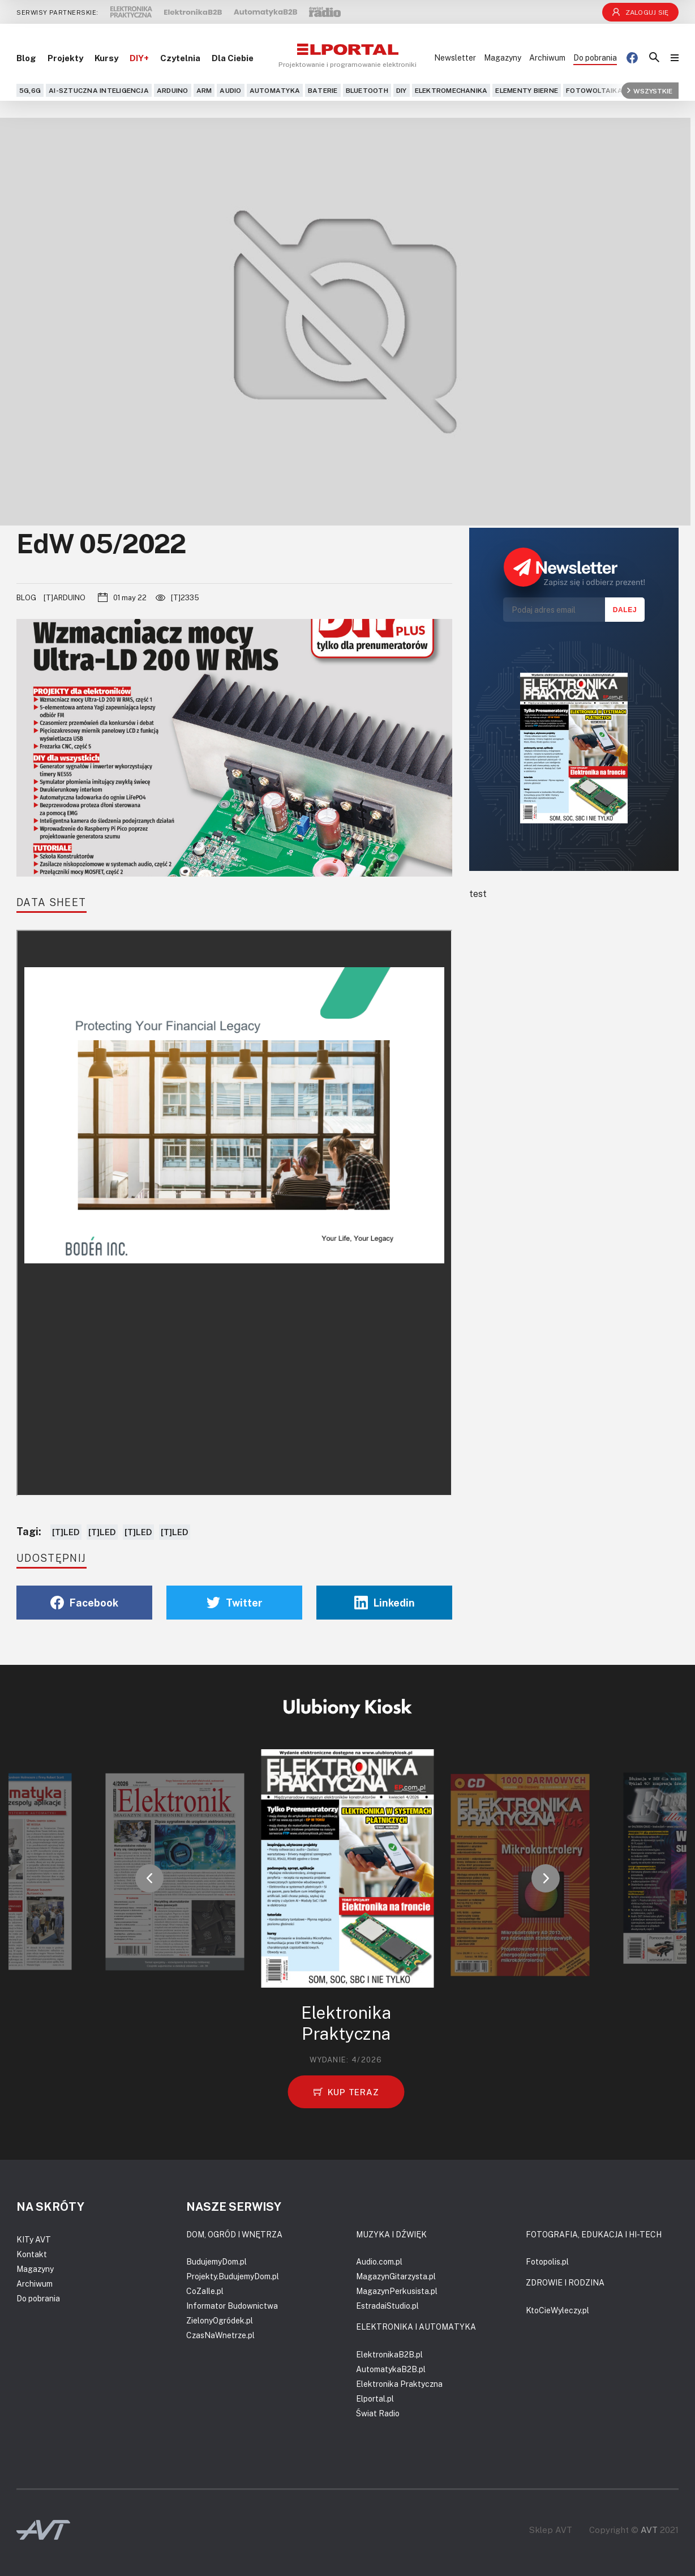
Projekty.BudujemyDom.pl (232, 2276)
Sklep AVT (550, 2530)
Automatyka (275, 90)
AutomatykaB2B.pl (391, 2369)
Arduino (172, 90)
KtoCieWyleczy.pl (557, 2310)
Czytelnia (180, 58)
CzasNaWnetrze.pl (220, 2335)
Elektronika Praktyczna (399, 2384)
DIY (401, 90)
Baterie (323, 90)
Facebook (84, 1602)
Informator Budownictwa (232, 2305)
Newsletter (455, 57)
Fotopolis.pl (547, 2261)
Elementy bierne (526, 90)
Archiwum (547, 57)
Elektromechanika (451, 90)
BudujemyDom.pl (216, 2261)
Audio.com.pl (379, 2261)
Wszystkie (649, 90)
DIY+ (139, 58)
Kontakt (31, 2254)
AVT (649, 2529)
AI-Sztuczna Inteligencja (99, 90)
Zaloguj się (640, 12)
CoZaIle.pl (205, 2291)
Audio (230, 90)
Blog (26, 58)
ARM (204, 90)
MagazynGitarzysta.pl (396, 2276)
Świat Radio (378, 2413)
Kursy (106, 58)
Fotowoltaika (594, 90)
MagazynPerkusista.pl (396, 2291)
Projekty (65, 58)
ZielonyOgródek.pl (219, 2320)
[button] (149, 1878)
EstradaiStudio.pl (387, 2305)
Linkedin (384, 1602)
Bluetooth (367, 90)
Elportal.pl (375, 2398)
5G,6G (30, 90)
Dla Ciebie (233, 58)
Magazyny (502, 57)
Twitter (235, 1602)
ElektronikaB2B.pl (389, 2354)
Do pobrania (595, 57)
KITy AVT (33, 2239)
